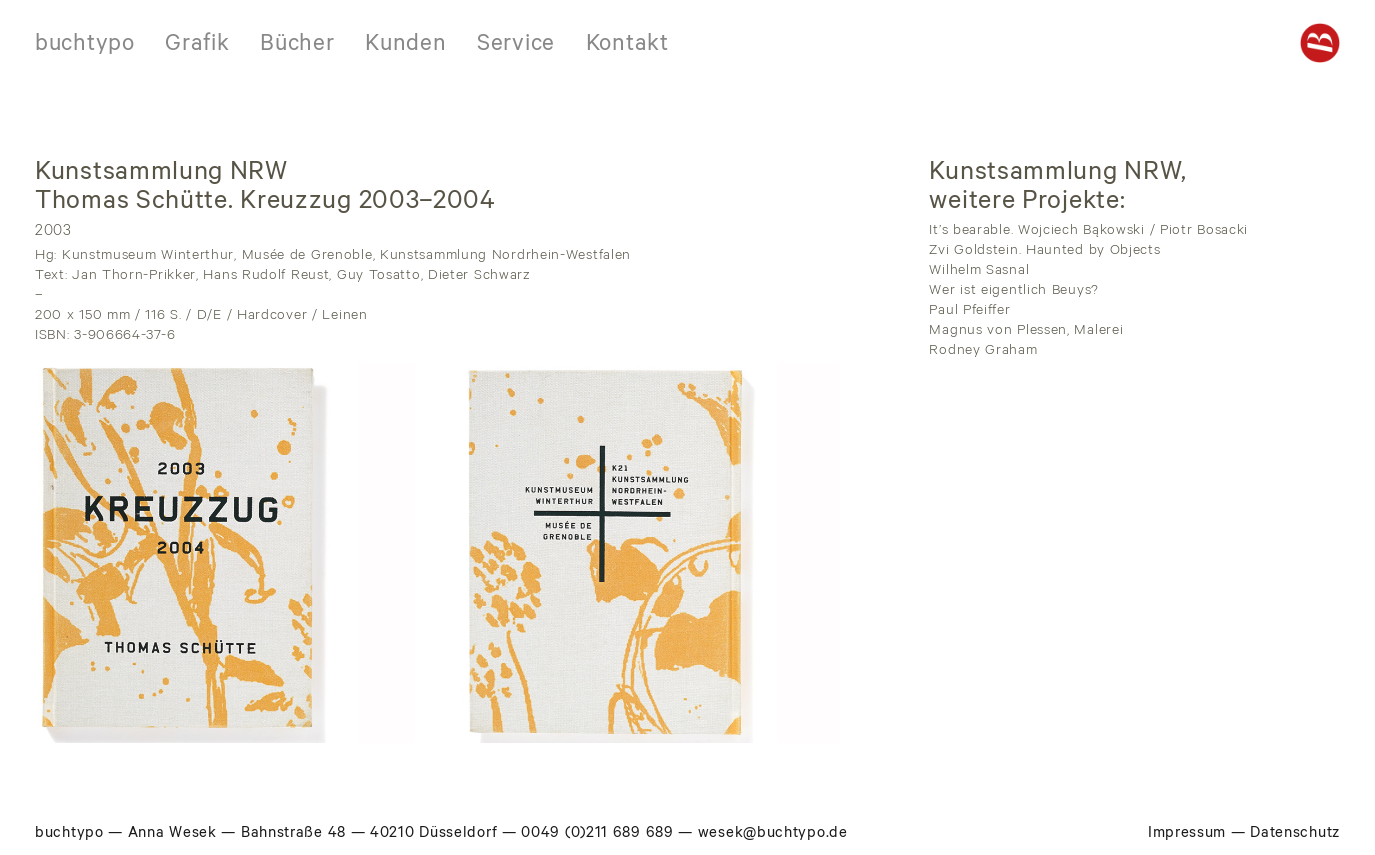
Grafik (197, 46)
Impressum (1187, 834)
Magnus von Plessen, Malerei (1026, 332)
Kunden (405, 46)
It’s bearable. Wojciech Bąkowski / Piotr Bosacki (1088, 232)
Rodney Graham (983, 352)
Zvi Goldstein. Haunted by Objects (1044, 252)
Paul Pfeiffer (969, 312)
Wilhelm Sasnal (979, 272)
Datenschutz (1295, 834)
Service (516, 46)
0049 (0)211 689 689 (597, 834)
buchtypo (85, 46)
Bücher (297, 46)
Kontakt (627, 46)
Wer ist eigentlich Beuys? (1014, 292)
